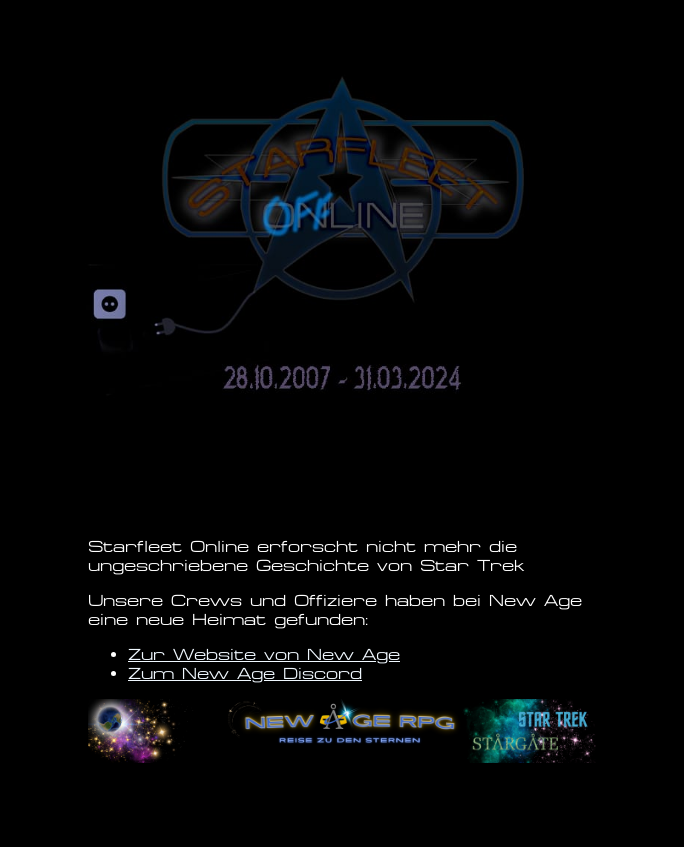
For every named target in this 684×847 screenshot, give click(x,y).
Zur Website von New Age (264, 654)
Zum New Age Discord (245, 673)
